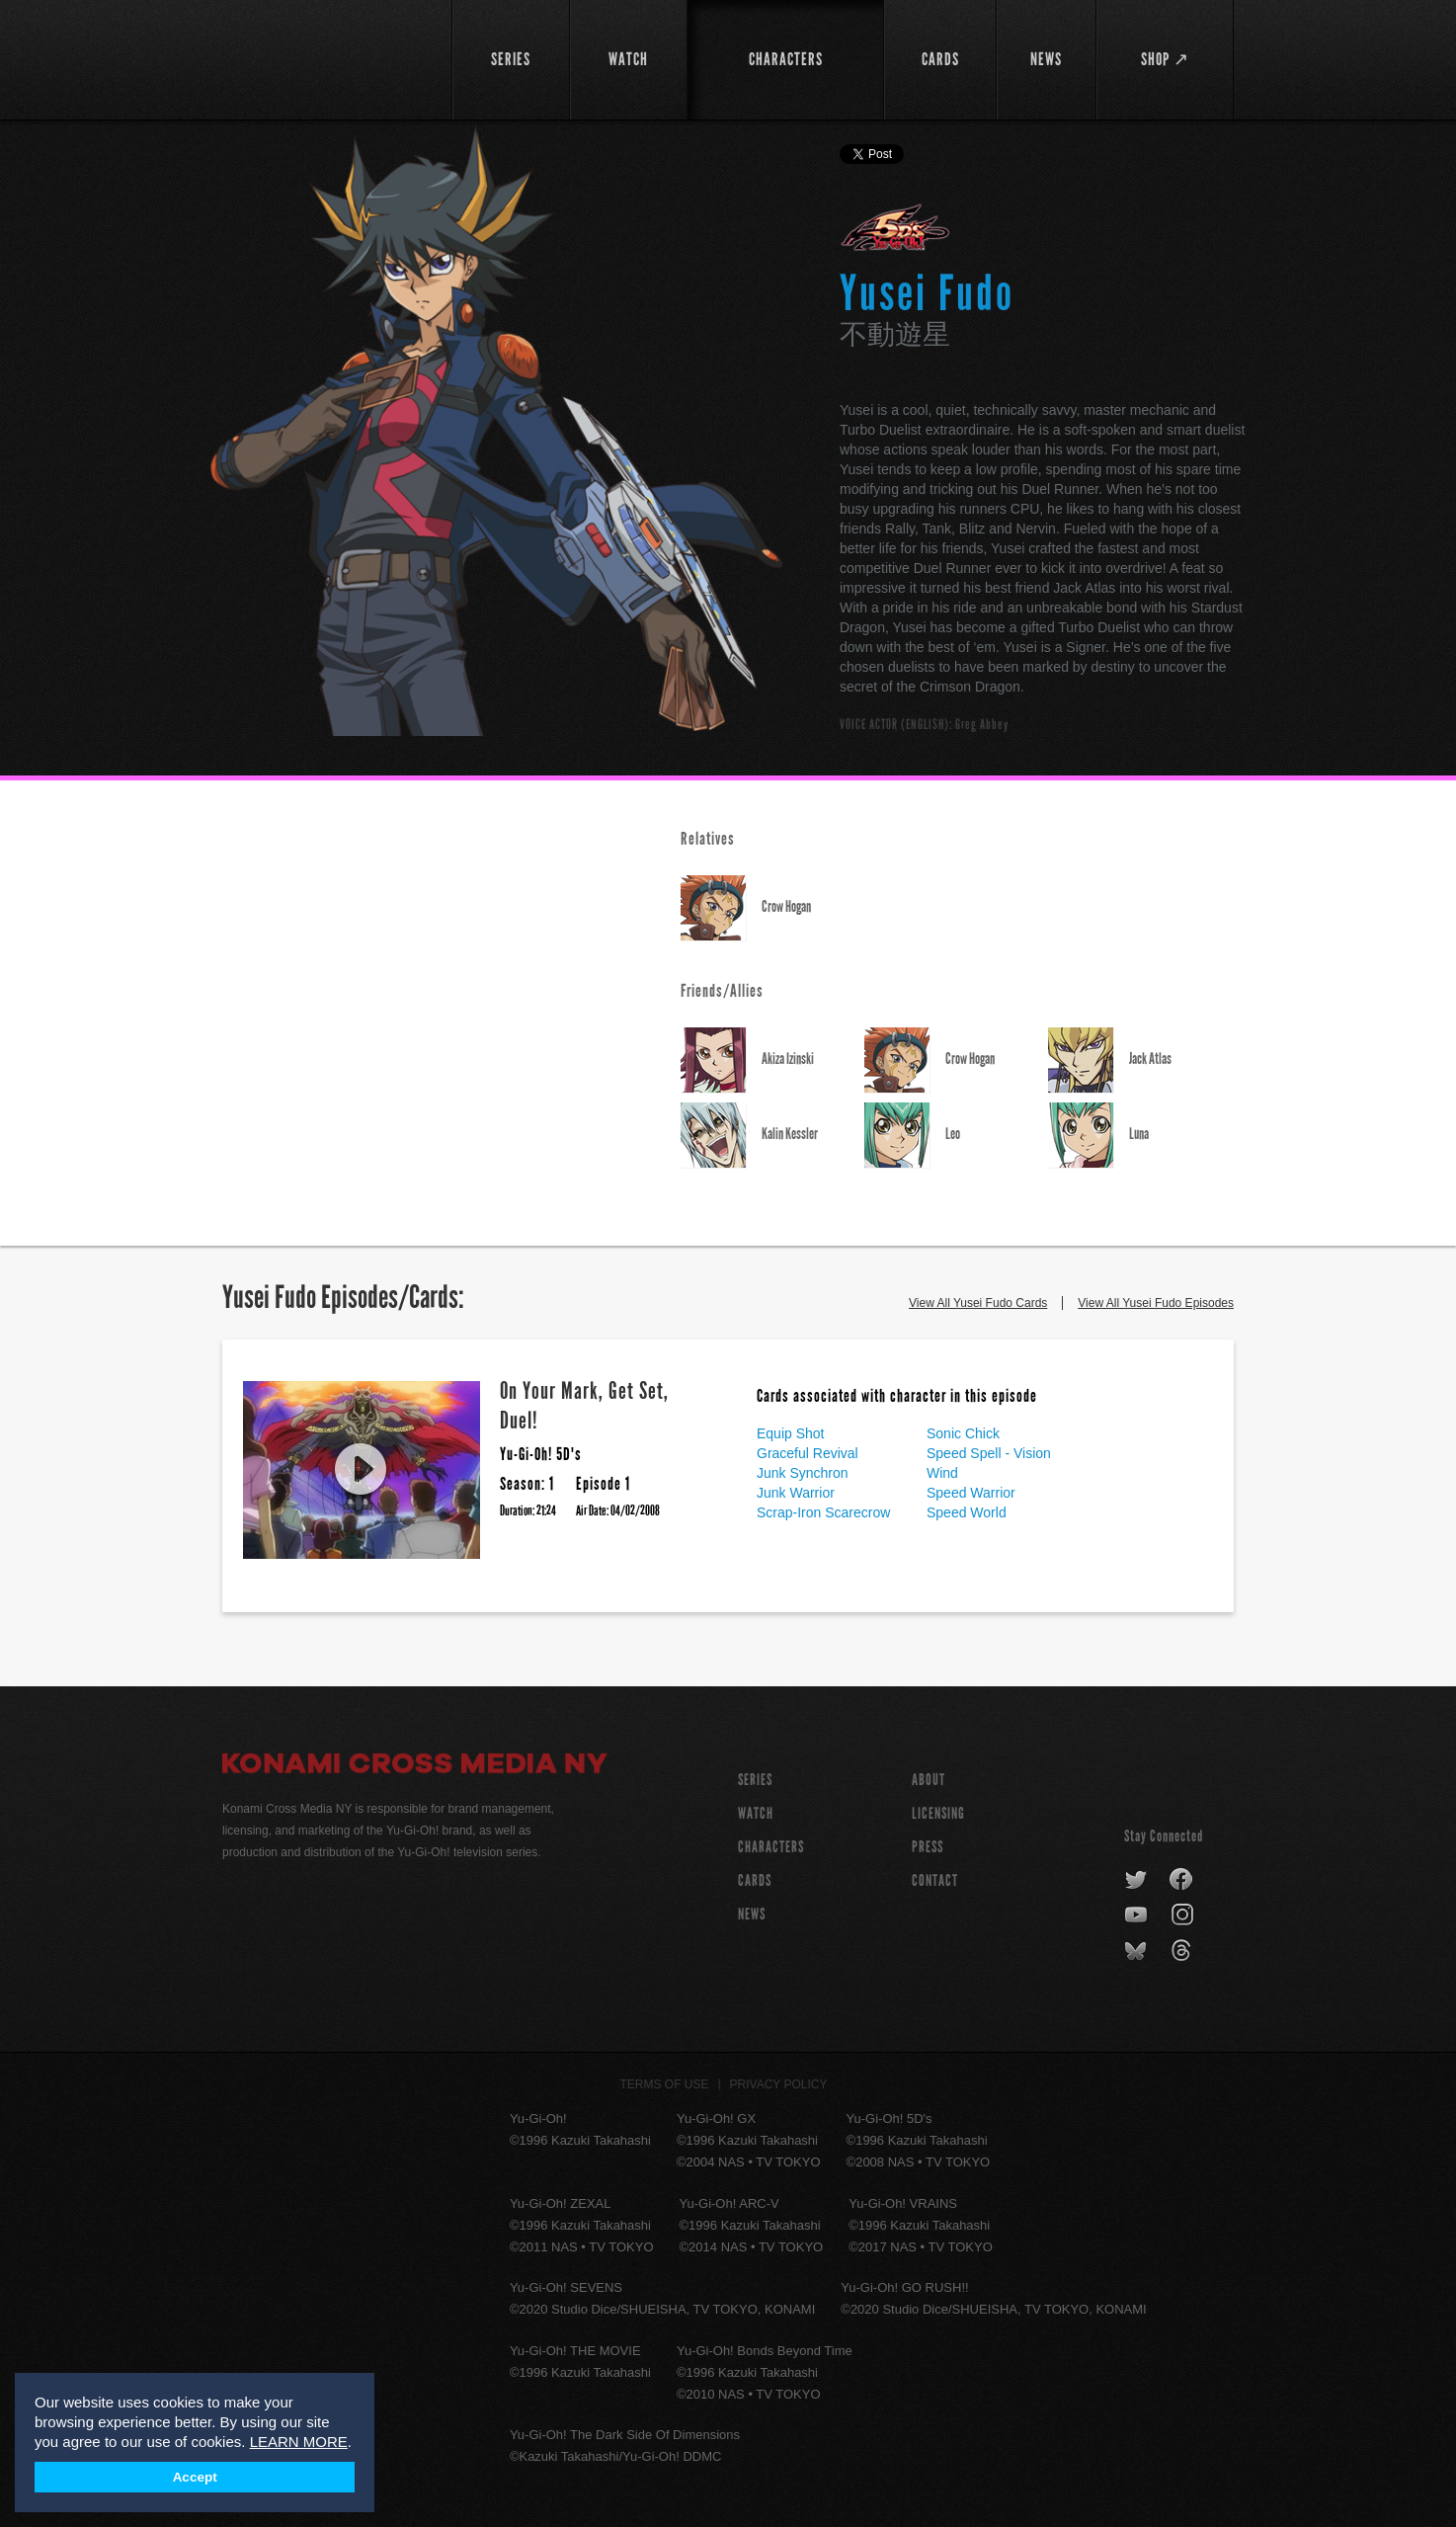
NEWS (752, 1914)
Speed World (967, 1512)
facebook (1182, 1880)
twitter (1136, 1880)
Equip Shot (791, 1433)
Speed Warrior (971, 1493)
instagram (1184, 1915)
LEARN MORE (299, 2441)
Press (927, 1846)
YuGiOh (325, 57)
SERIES (755, 1779)
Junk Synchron (803, 1473)
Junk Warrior (796, 1493)
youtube (1137, 1915)
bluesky (1137, 1951)
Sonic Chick (963, 1433)
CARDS (754, 1880)
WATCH (755, 1813)
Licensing (938, 1813)
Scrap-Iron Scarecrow (823, 1512)
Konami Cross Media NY (414, 1766)
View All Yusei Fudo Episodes (1156, 1303)
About (928, 1779)
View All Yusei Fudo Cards (978, 1303)
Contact (935, 1880)
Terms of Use (664, 2084)
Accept (195, 2477)
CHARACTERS (771, 1846)
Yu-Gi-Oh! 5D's (895, 227)
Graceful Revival (807, 1453)
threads (1184, 1951)
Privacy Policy (779, 2084)
